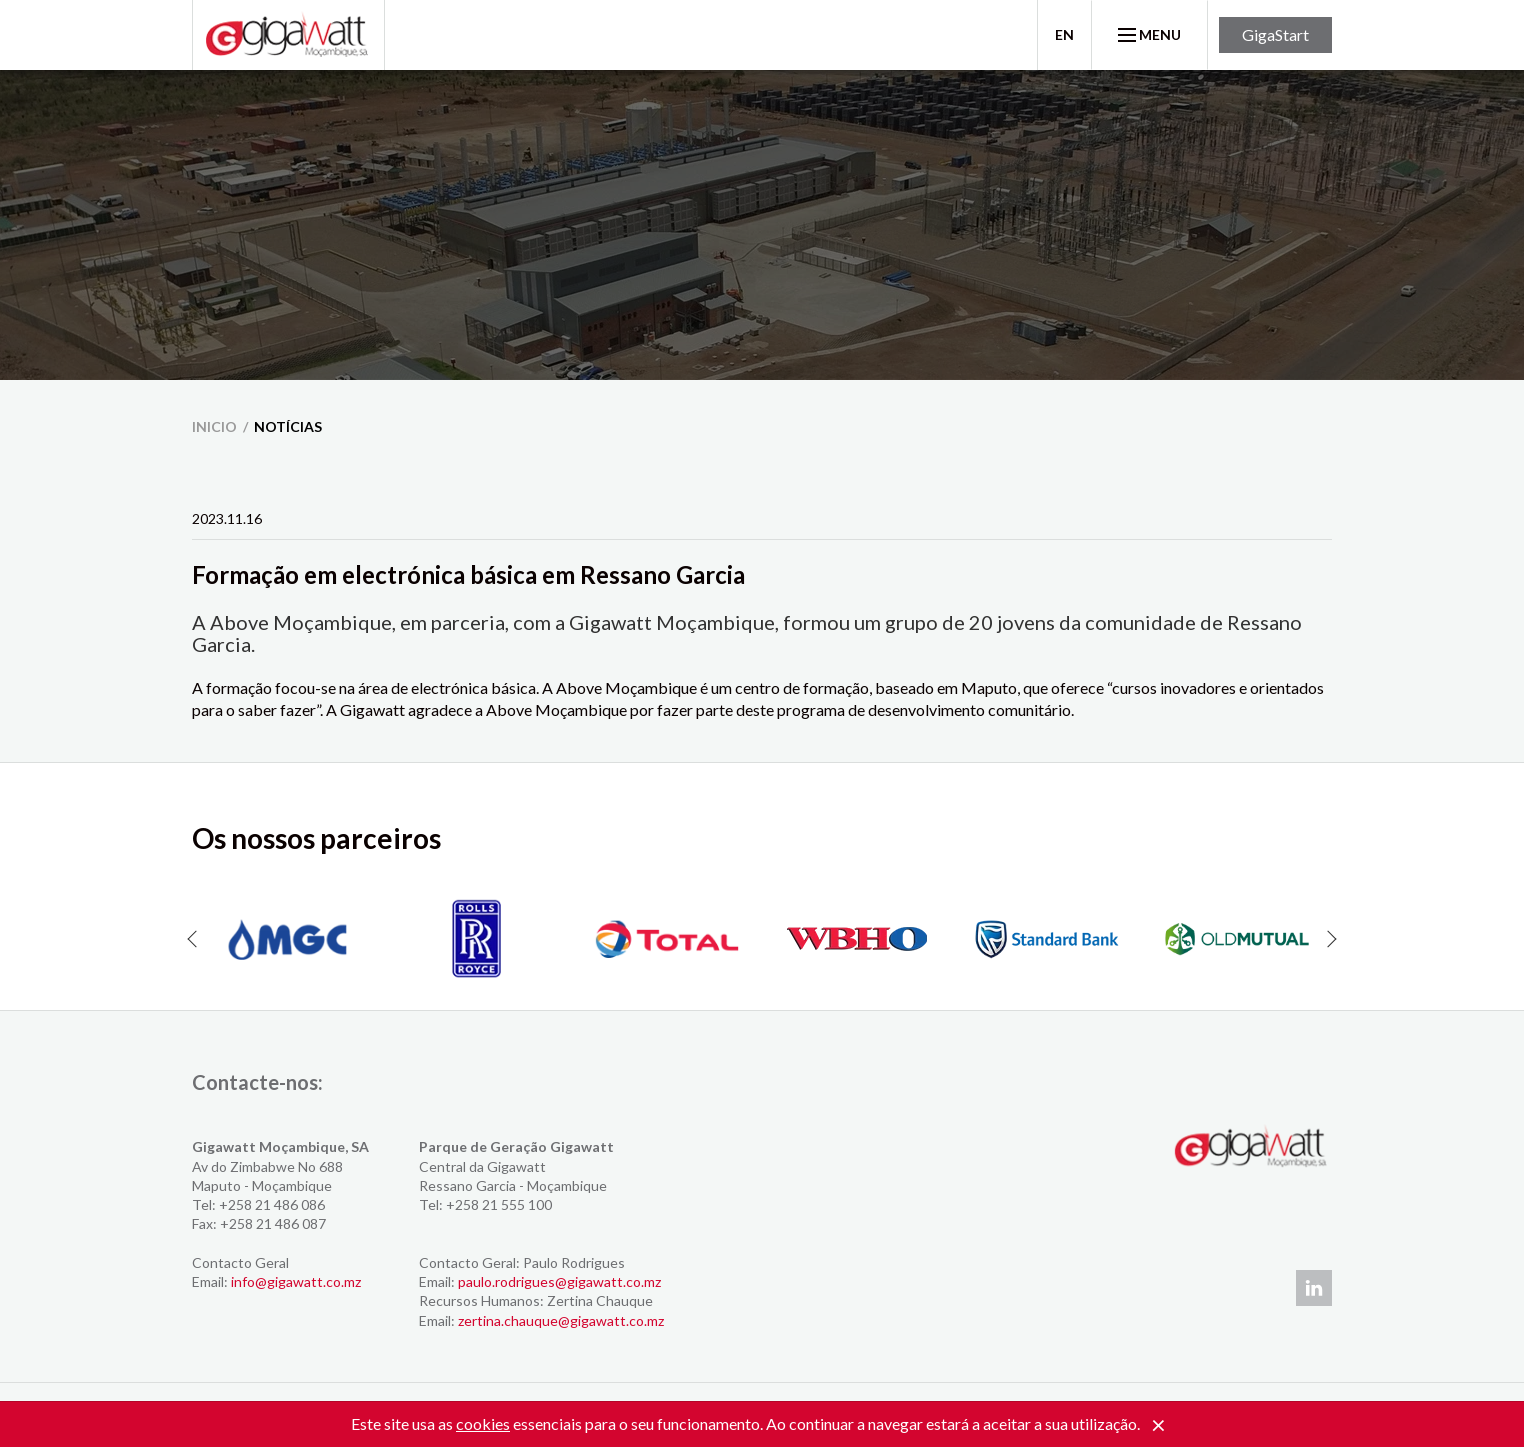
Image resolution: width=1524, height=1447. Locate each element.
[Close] (1158, 1426)
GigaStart (1275, 34)
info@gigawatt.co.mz (296, 1281)
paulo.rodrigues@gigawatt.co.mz (559, 1281)
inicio (214, 426)
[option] (287, 939)
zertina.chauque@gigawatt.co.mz (561, 1320)
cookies (483, 1423)
